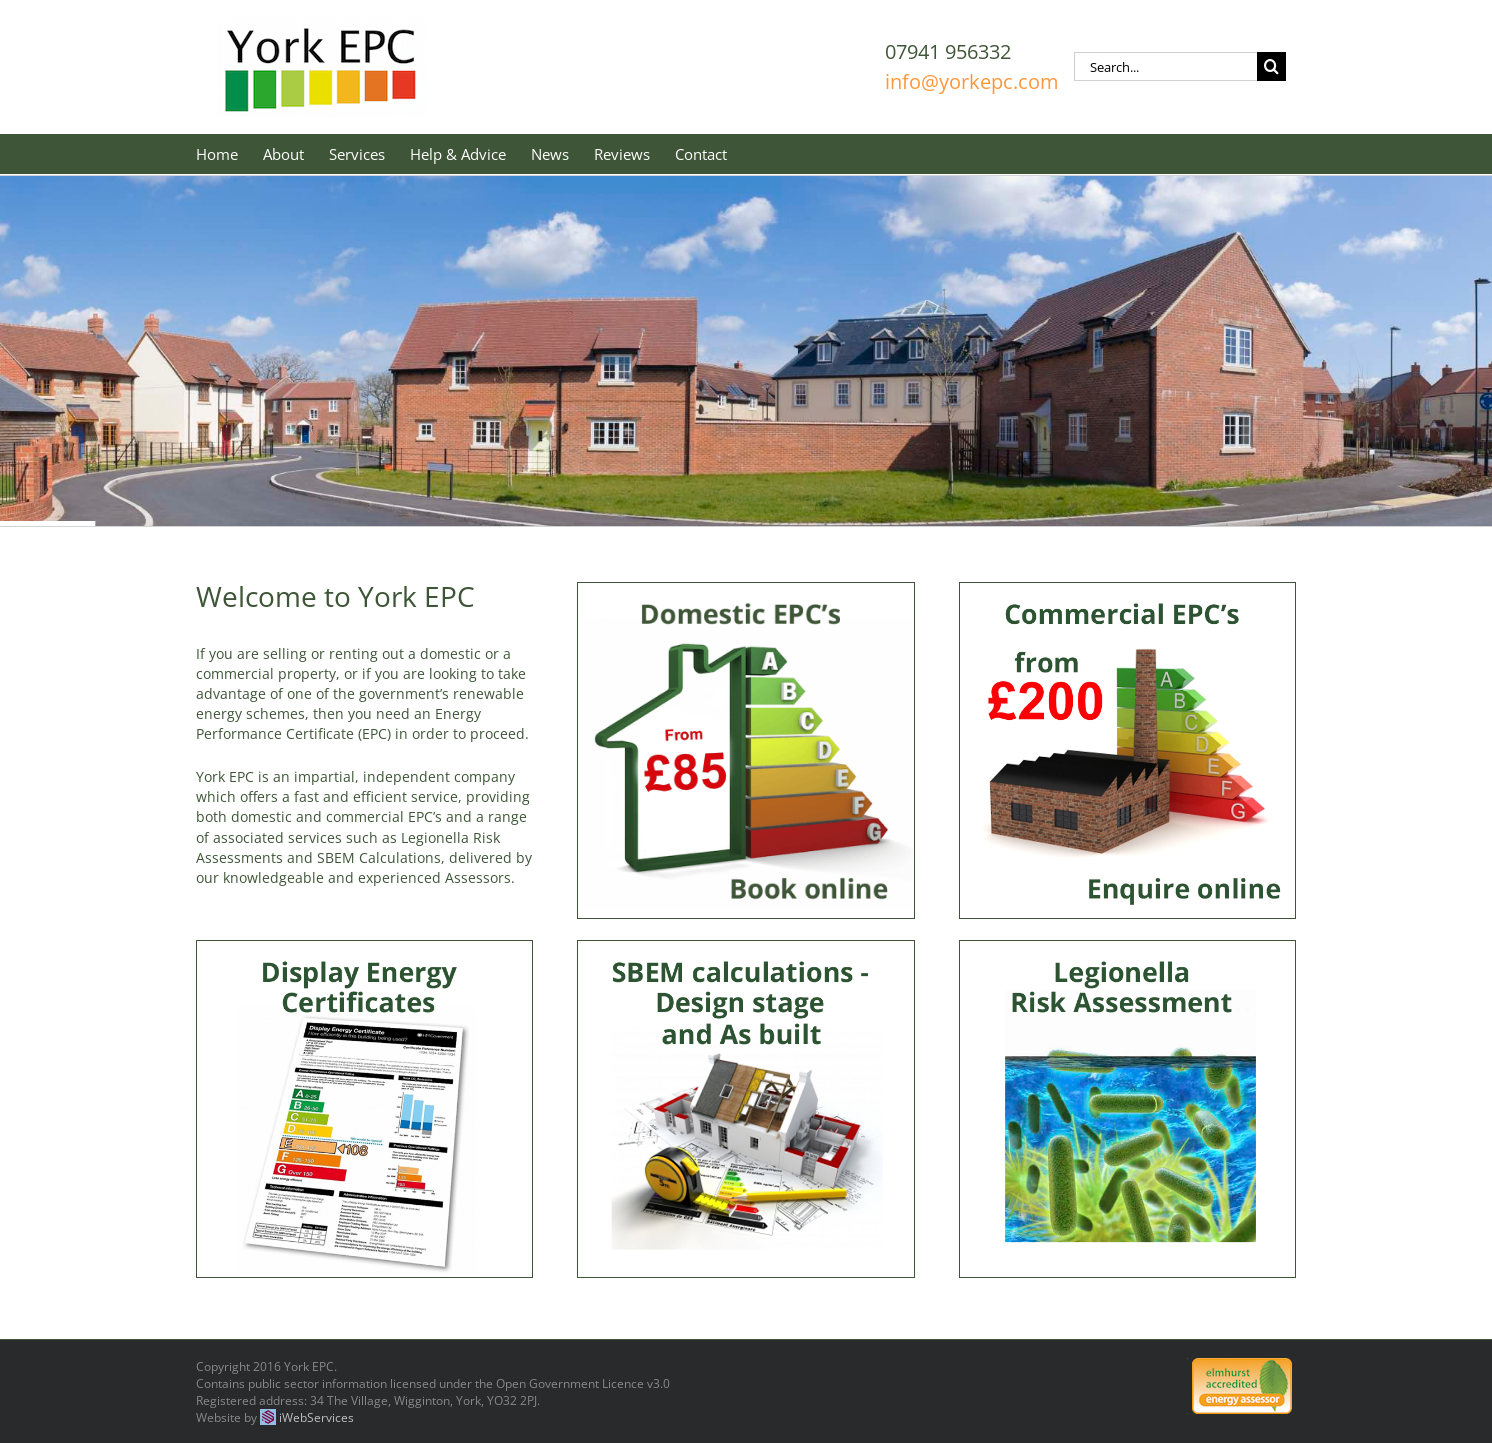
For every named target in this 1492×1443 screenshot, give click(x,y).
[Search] (1271, 66)
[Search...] (1165, 66)
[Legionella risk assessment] (1127, 949)
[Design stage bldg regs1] (745, 949)
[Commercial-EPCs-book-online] (1127, 591)
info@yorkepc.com (972, 81)
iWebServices (316, 1417)
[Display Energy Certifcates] (364, 949)
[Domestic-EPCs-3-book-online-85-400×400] (745, 591)
